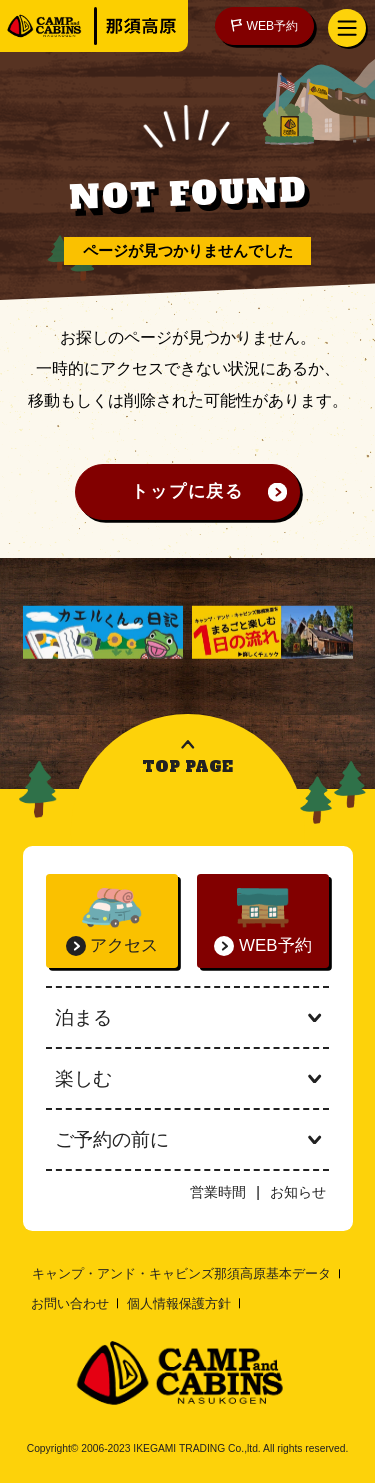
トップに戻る (187, 491)
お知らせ (298, 1192)
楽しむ (187, 1078)
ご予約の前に (187, 1139)
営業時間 (218, 1192)
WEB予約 (265, 26)
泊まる (187, 1017)
